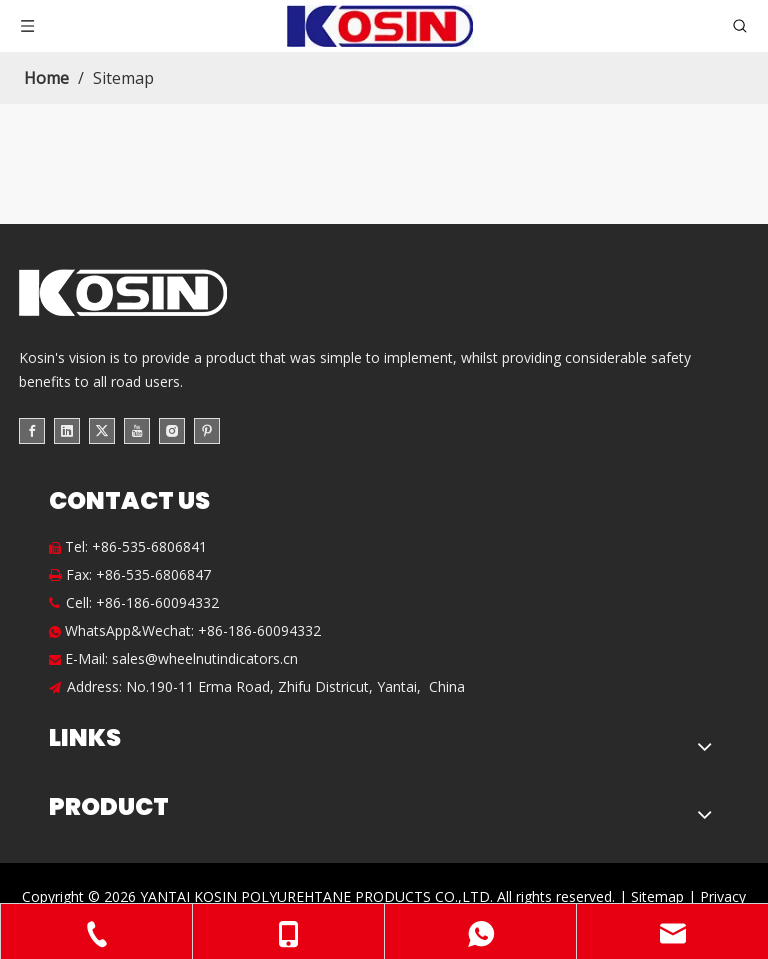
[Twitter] (102, 430)
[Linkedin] (67, 430)
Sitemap (657, 896)
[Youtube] (137, 430)
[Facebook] (32, 430)
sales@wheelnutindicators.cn (205, 658)
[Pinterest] (207, 430)
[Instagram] (172, 430)
